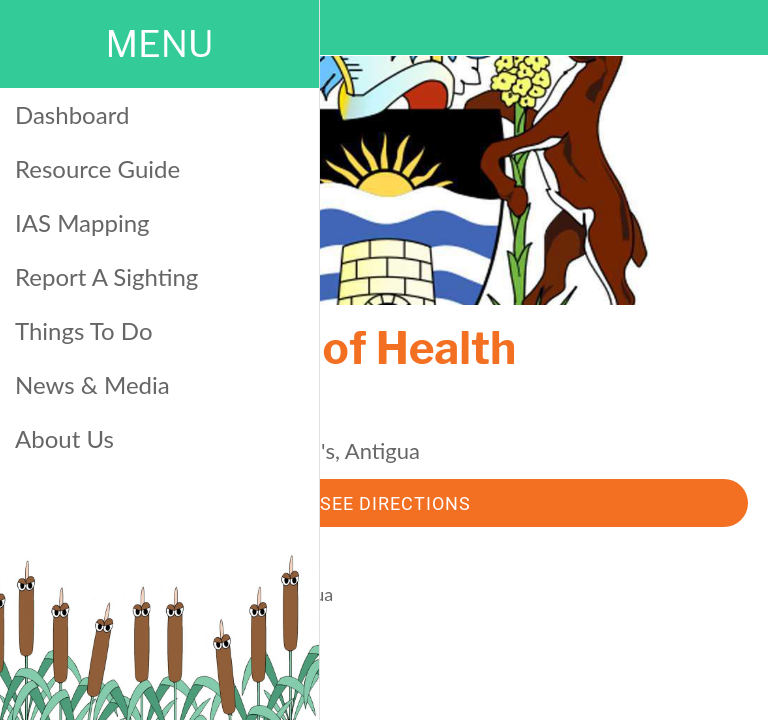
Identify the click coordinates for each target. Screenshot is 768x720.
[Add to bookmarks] (568, 696)
